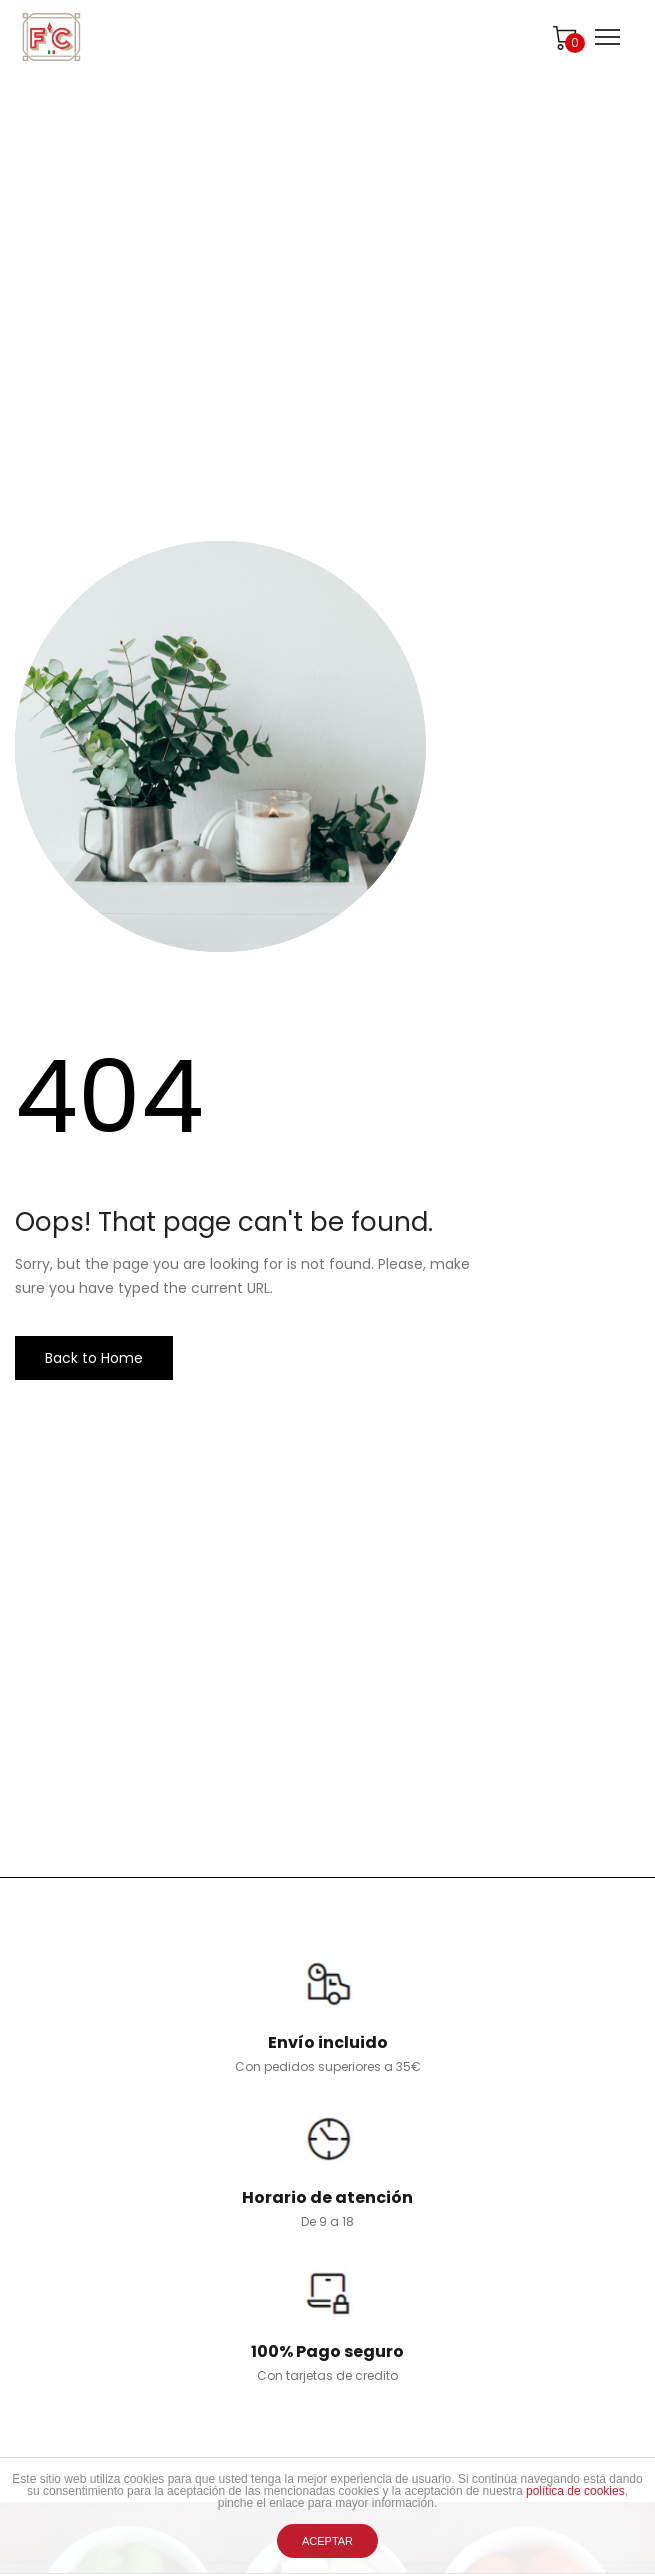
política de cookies (575, 2491)
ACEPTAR (327, 2541)
